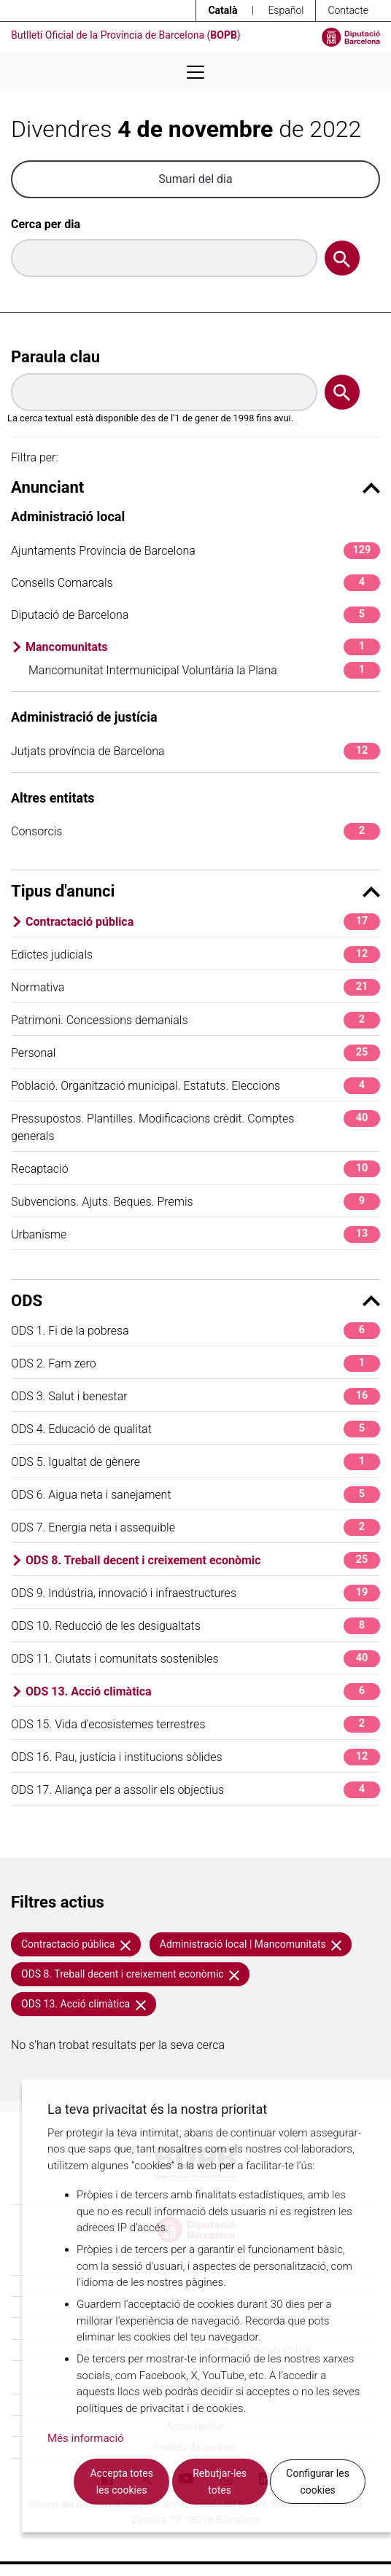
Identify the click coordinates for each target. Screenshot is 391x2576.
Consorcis (195, 831)
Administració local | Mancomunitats (251, 1944)
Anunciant (195, 487)
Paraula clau (55, 357)
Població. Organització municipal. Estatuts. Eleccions (195, 1085)
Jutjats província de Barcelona (195, 751)
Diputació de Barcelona (195, 614)
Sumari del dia (195, 179)
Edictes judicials (195, 954)
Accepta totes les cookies (121, 2481)
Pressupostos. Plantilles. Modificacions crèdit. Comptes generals (195, 1126)
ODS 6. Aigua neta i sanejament (195, 1494)
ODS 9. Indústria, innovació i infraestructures (195, 1593)
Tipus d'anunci (195, 891)
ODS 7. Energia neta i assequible (195, 1527)
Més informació (85, 2438)
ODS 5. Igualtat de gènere (195, 1461)
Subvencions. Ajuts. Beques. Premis (195, 1201)
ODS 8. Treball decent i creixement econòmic (203, 1560)
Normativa (195, 987)
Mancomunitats (203, 647)
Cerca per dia (45, 224)
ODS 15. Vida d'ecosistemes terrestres (195, 1724)
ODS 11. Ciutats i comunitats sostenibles (195, 1658)
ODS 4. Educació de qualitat (195, 1429)
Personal (195, 1053)
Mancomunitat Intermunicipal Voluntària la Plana (204, 670)
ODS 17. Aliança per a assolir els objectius (195, 1789)
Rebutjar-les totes (220, 2481)
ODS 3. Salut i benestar (195, 1396)
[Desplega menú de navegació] (195, 72)
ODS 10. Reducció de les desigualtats (195, 1625)
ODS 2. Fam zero (195, 1363)
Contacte (348, 10)
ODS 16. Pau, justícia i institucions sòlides (195, 1757)
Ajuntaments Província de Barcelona (195, 550)
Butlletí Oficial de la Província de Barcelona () (126, 35)
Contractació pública (203, 921)
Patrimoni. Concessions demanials (195, 1020)
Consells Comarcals (195, 582)
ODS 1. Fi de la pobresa (195, 1330)
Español (285, 10)
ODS (195, 1301)
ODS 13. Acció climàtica (203, 1691)
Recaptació (195, 1168)
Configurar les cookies (317, 2481)
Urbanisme (195, 1234)
